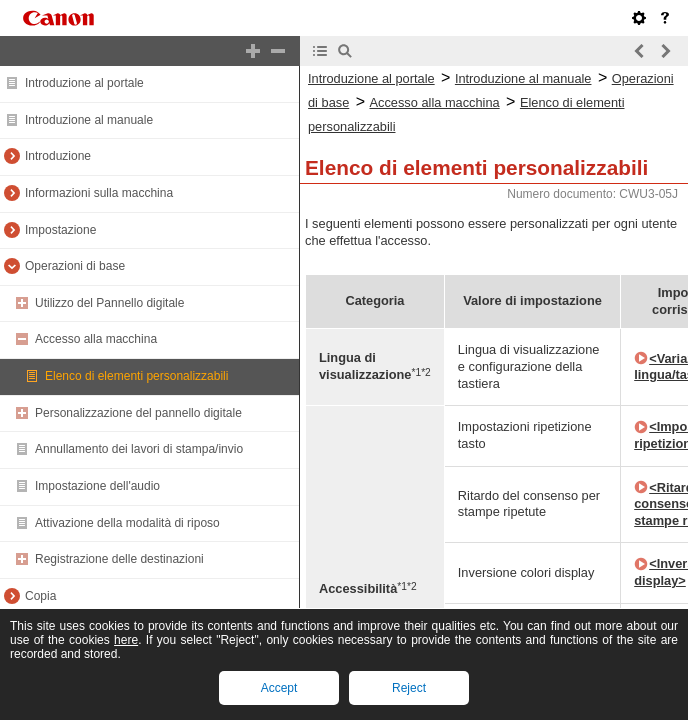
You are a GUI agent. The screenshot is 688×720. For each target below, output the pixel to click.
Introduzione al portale (84, 83)
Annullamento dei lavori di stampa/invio (139, 449)
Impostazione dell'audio (97, 486)
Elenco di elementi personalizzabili (136, 376)
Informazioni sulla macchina (99, 193)
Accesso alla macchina (96, 339)
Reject (409, 688)
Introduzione (58, 156)
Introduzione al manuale (89, 120)
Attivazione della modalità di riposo (127, 523)
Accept (279, 688)
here (126, 640)
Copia (40, 596)
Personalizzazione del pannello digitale (138, 413)
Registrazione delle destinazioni (119, 559)
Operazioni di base (75, 266)
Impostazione (60, 230)
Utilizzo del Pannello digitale (109, 303)
